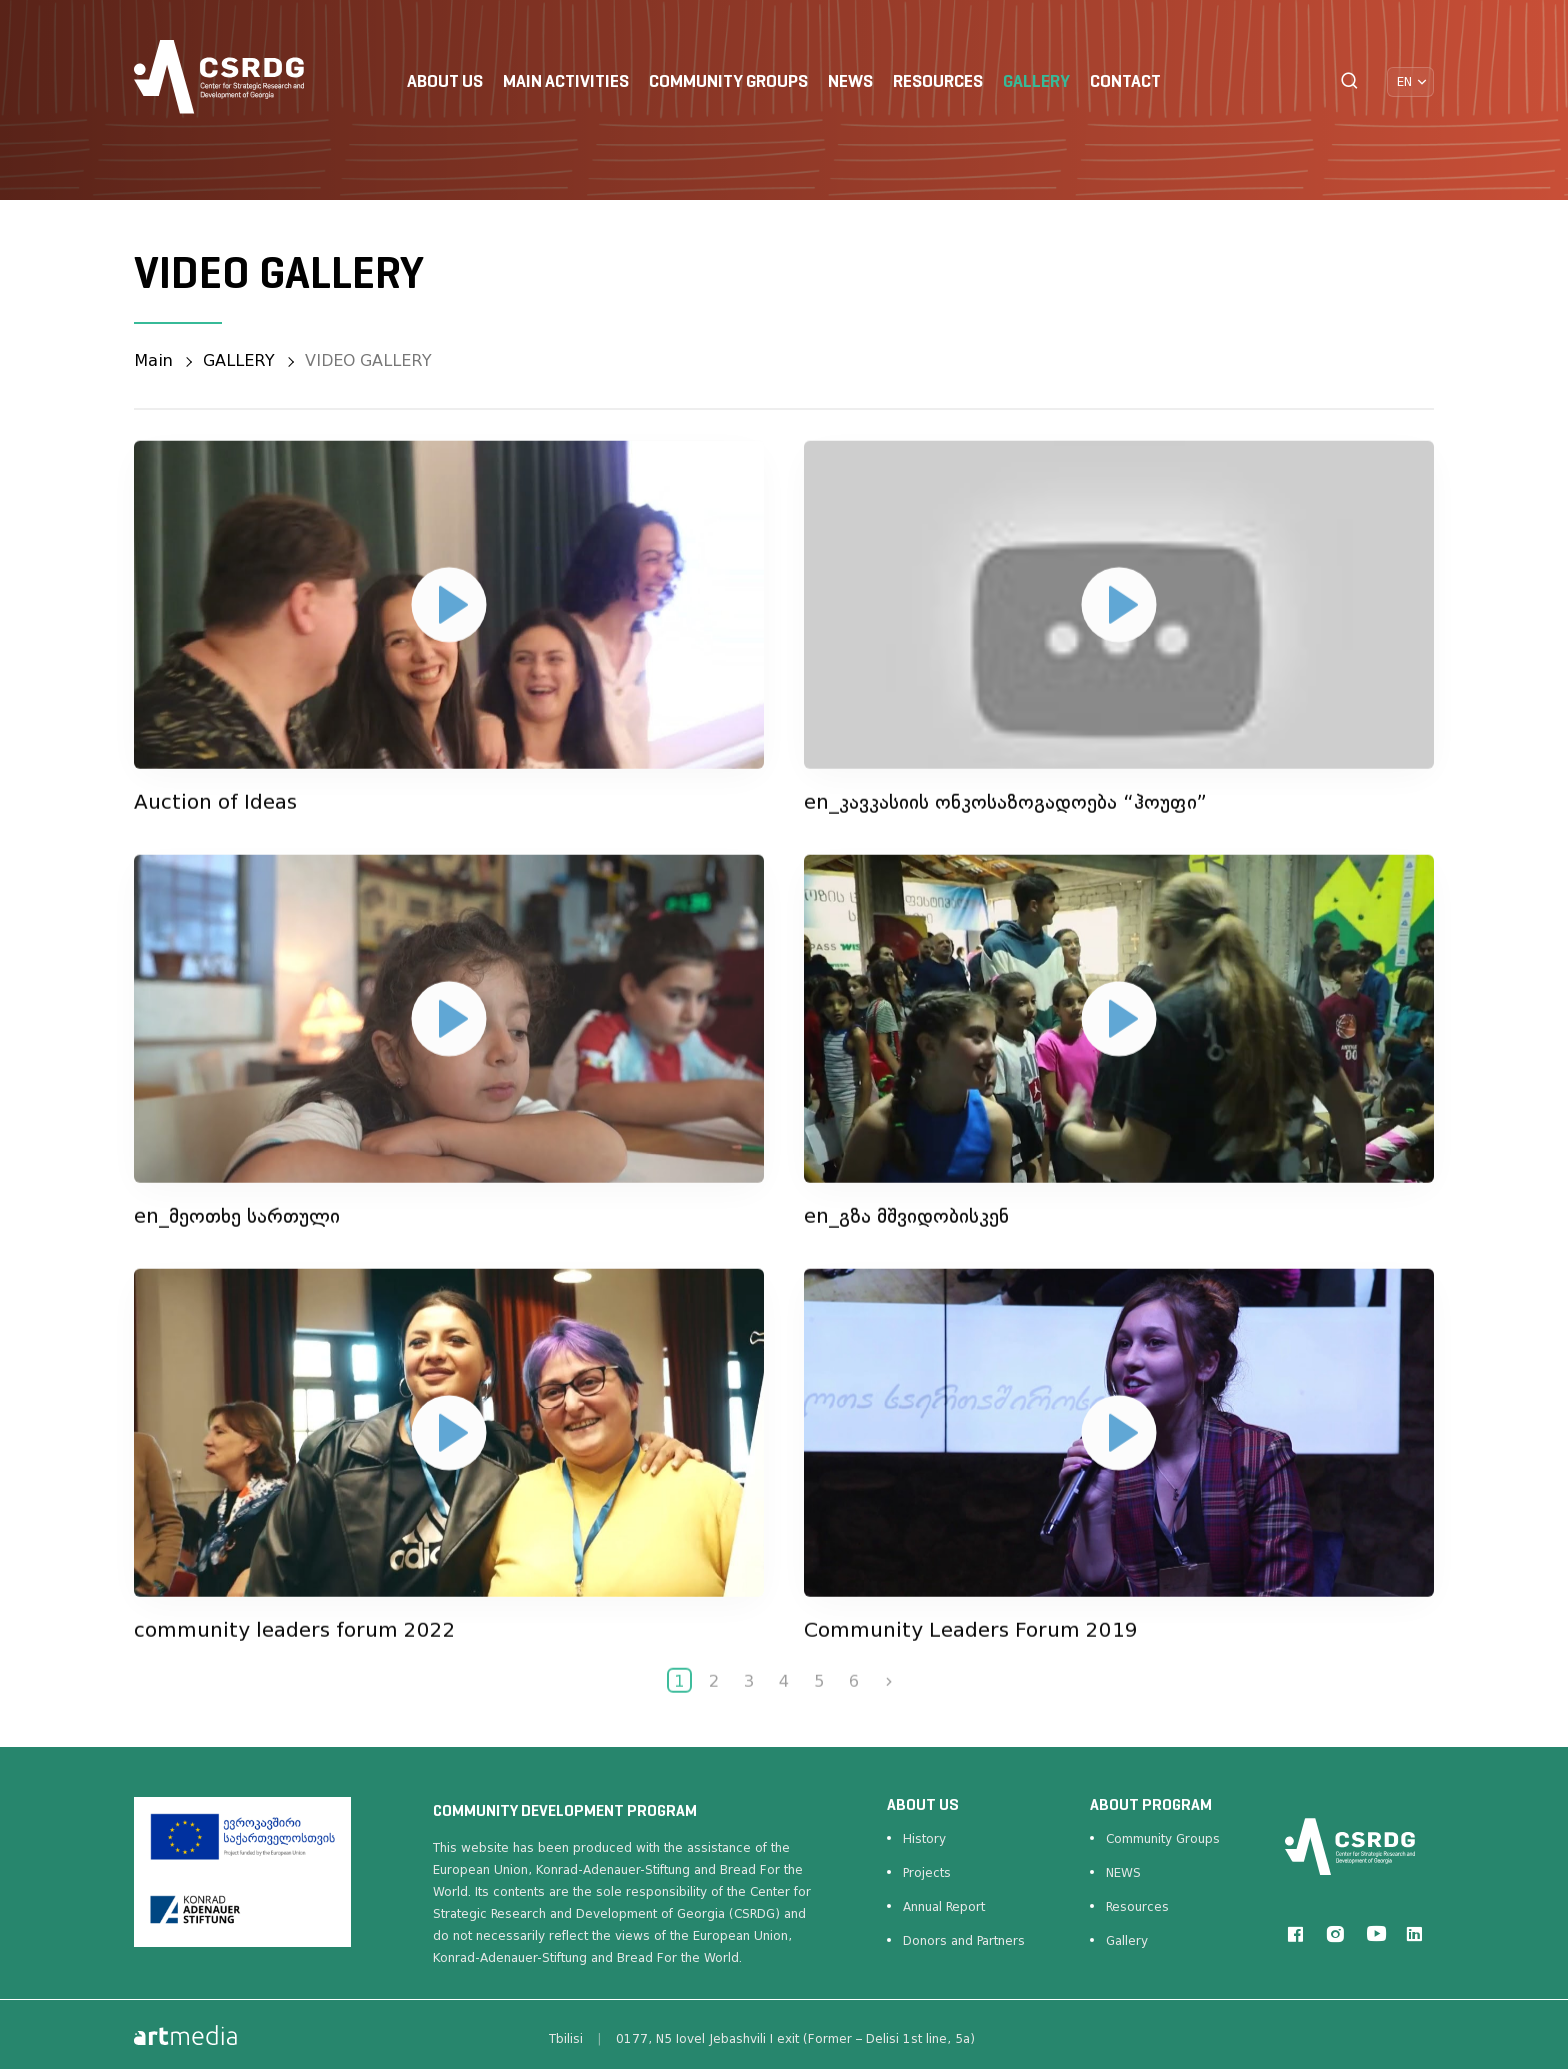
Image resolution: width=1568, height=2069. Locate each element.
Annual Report (944, 1907)
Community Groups (1163, 1839)
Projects (927, 1873)
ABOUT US (445, 82)
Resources (1137, 1907)
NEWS (850, 82)
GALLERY (1036, 82)
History (924, 1839)
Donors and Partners (964, 1941)
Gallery (1127, 1941)
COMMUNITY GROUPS (728, 82)
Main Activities (566, 82)
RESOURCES (938, 82)
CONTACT (1125, 82)
